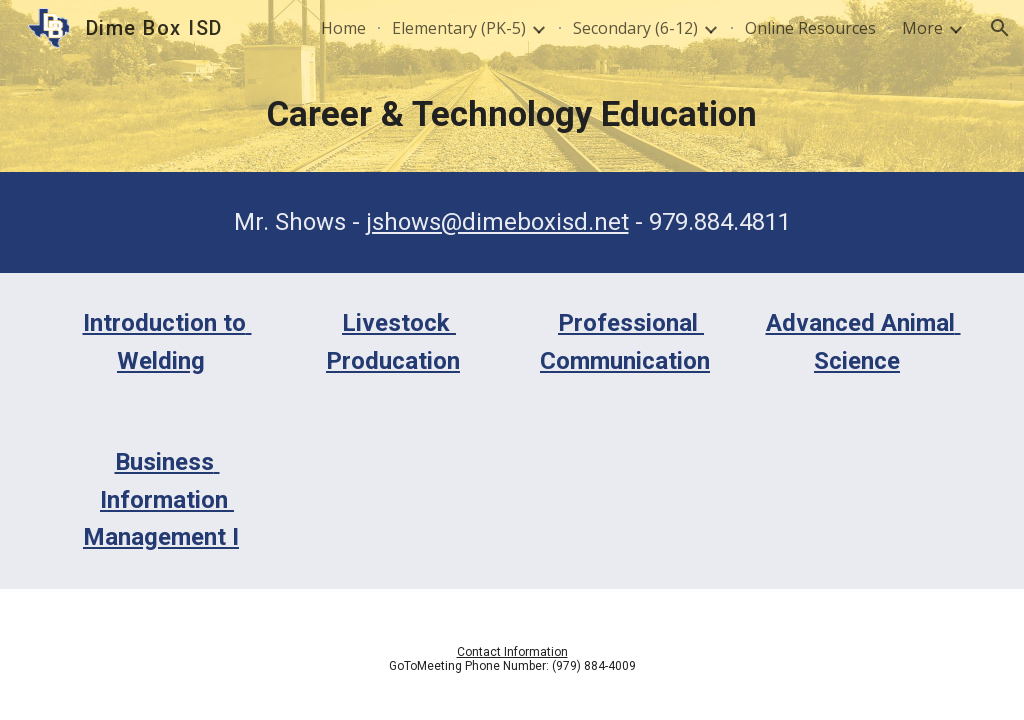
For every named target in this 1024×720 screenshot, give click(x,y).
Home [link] (343, 28)
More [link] (922, 28)
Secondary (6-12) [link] (635, 28)
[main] (512, 114)
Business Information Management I (161, 499)
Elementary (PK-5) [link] (459, 28)
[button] (1000, 28)
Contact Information (512, 652)
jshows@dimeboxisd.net (497, 222)
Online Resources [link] (810, 28)
